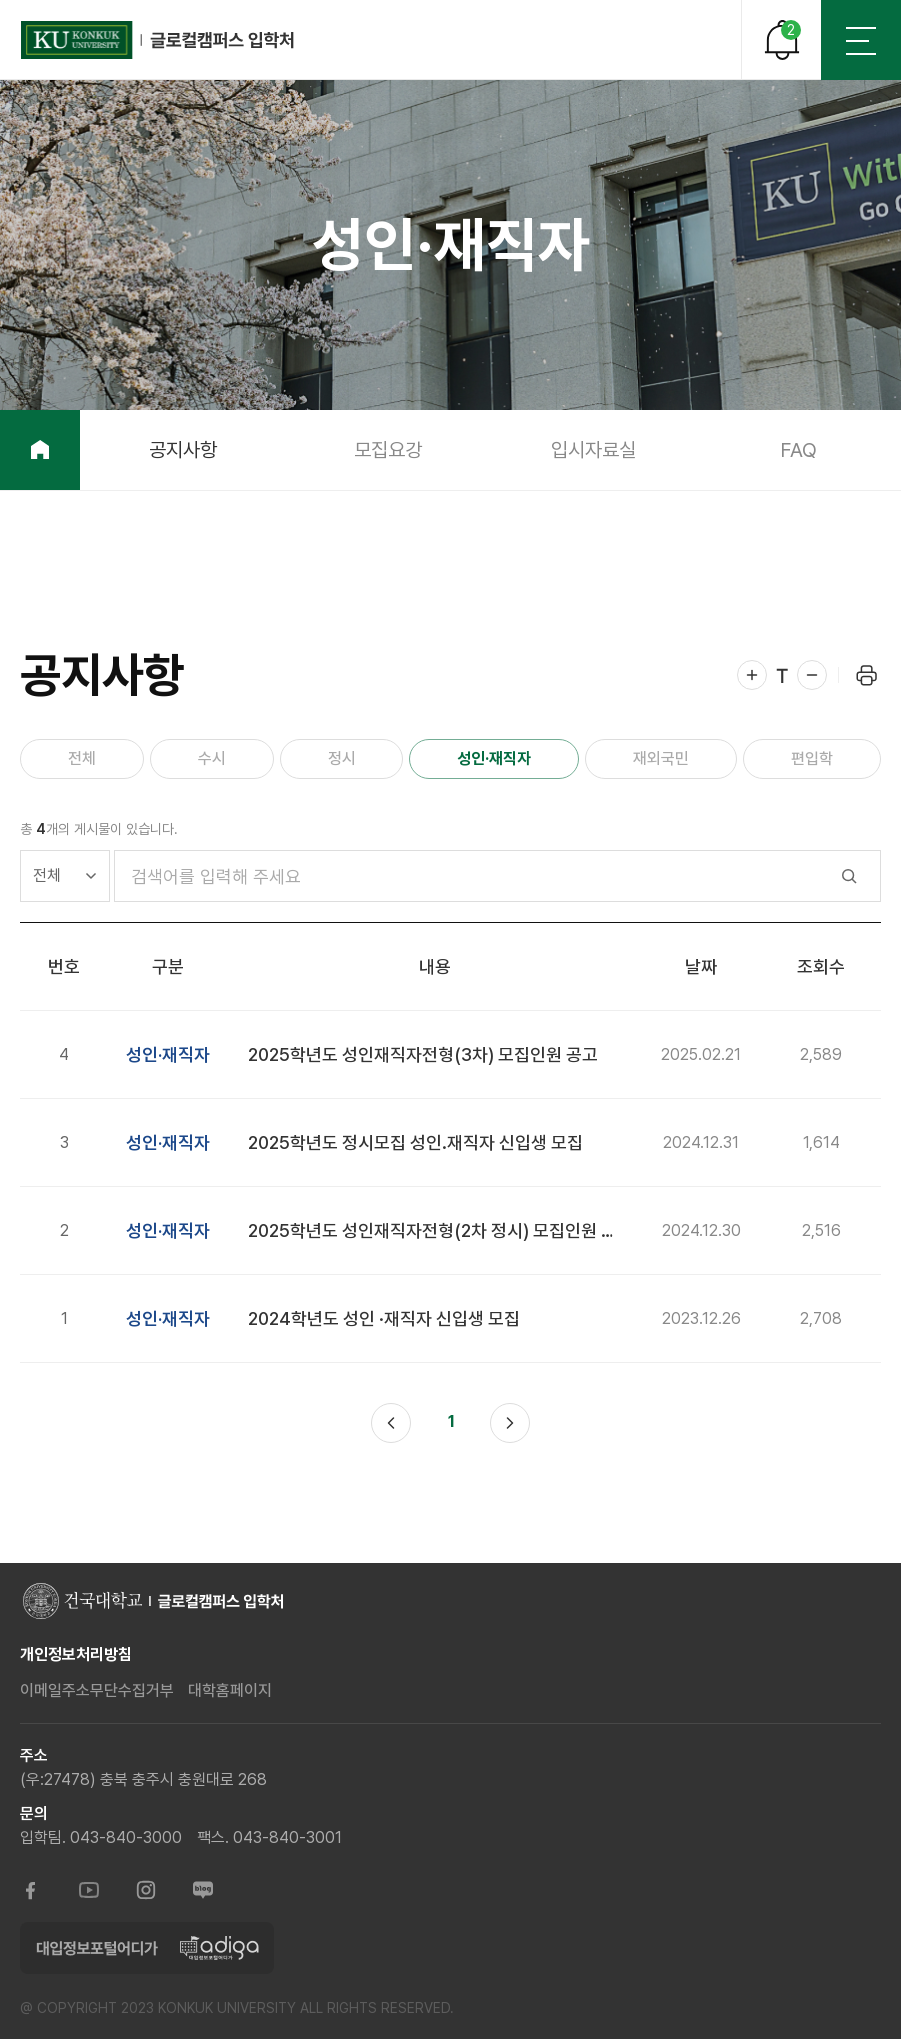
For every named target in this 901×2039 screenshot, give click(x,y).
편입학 (812, 758)
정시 (342, 758)
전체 (82, 758)
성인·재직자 (494, 758)
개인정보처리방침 (76, 1654)
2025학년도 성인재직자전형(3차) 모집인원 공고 (423, 1054)
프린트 (866, 675)
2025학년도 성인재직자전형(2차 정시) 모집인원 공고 (440, 1230)
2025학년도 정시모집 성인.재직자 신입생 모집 (415, 1142)
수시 (212, 758)
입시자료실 (593, 450)
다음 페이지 (510, 1423)
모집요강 (388, 450)
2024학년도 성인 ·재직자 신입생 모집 (384, 1318)
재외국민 (661, 758)
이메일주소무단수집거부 (97, 1690)
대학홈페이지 (230, 1690)
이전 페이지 (391, 1423)
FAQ (798, 450)
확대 (752, 675)
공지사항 (183, 450)
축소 (812, 675)
